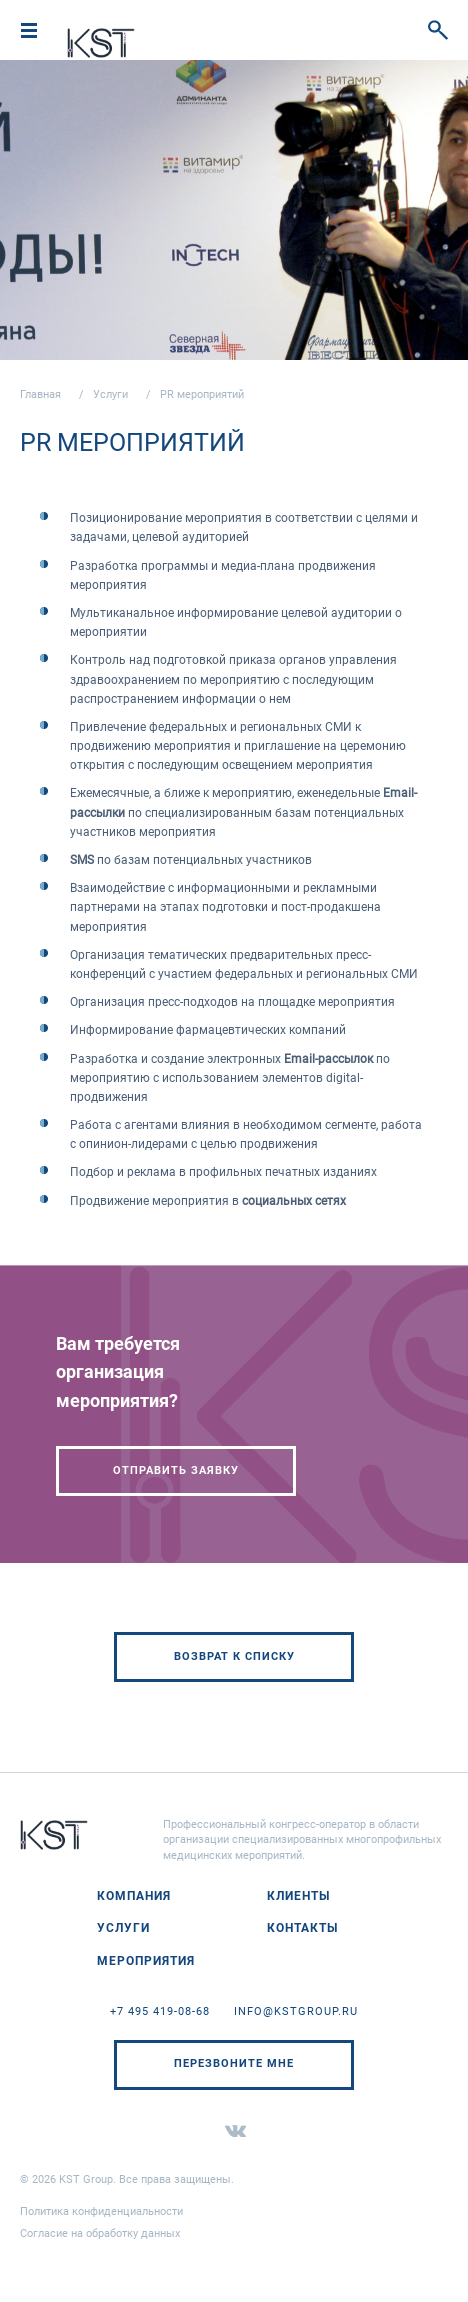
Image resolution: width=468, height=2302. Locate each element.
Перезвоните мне (234, 2063)
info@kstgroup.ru (296, 2011)
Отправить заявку (176, 1470)
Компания (134, 1896)
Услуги (110, 394)
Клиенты (298, 1896)
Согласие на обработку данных (100, 2233)
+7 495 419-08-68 (160, 2011)
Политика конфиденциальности (101, 2211)
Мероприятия (146, 1961)
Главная (40, 394)
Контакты (302, 1928)
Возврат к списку (234, 1656)
